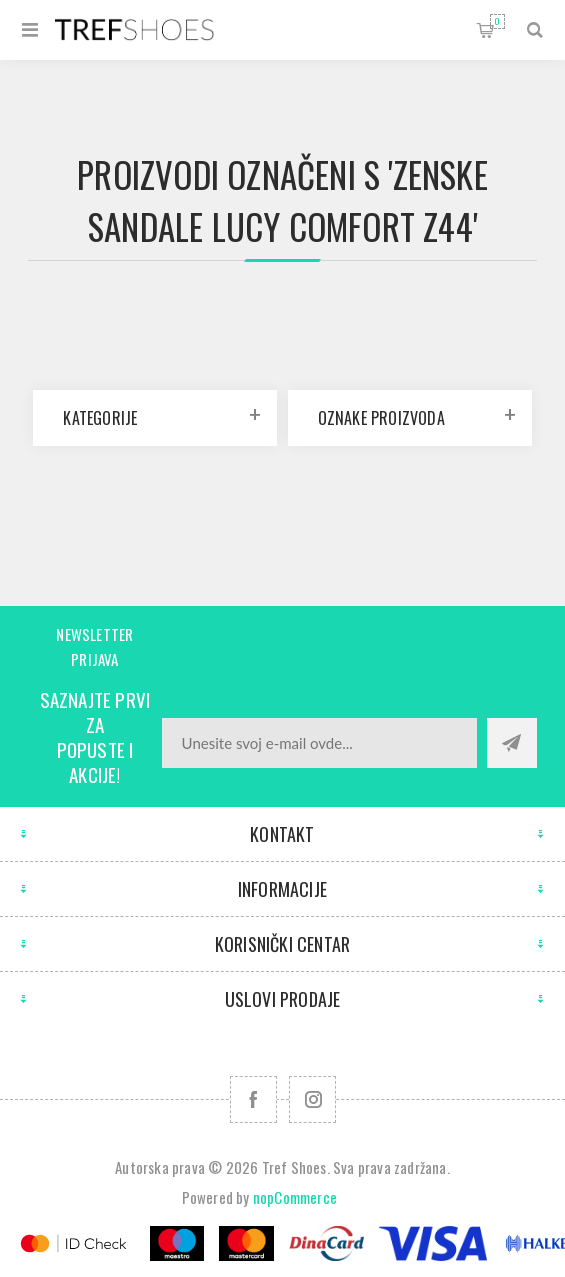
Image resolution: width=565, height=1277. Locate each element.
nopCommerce (295, 1197)
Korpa (497, 21)
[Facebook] (253, 1099)
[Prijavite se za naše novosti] (319, 743)
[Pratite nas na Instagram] (312, 1099)
